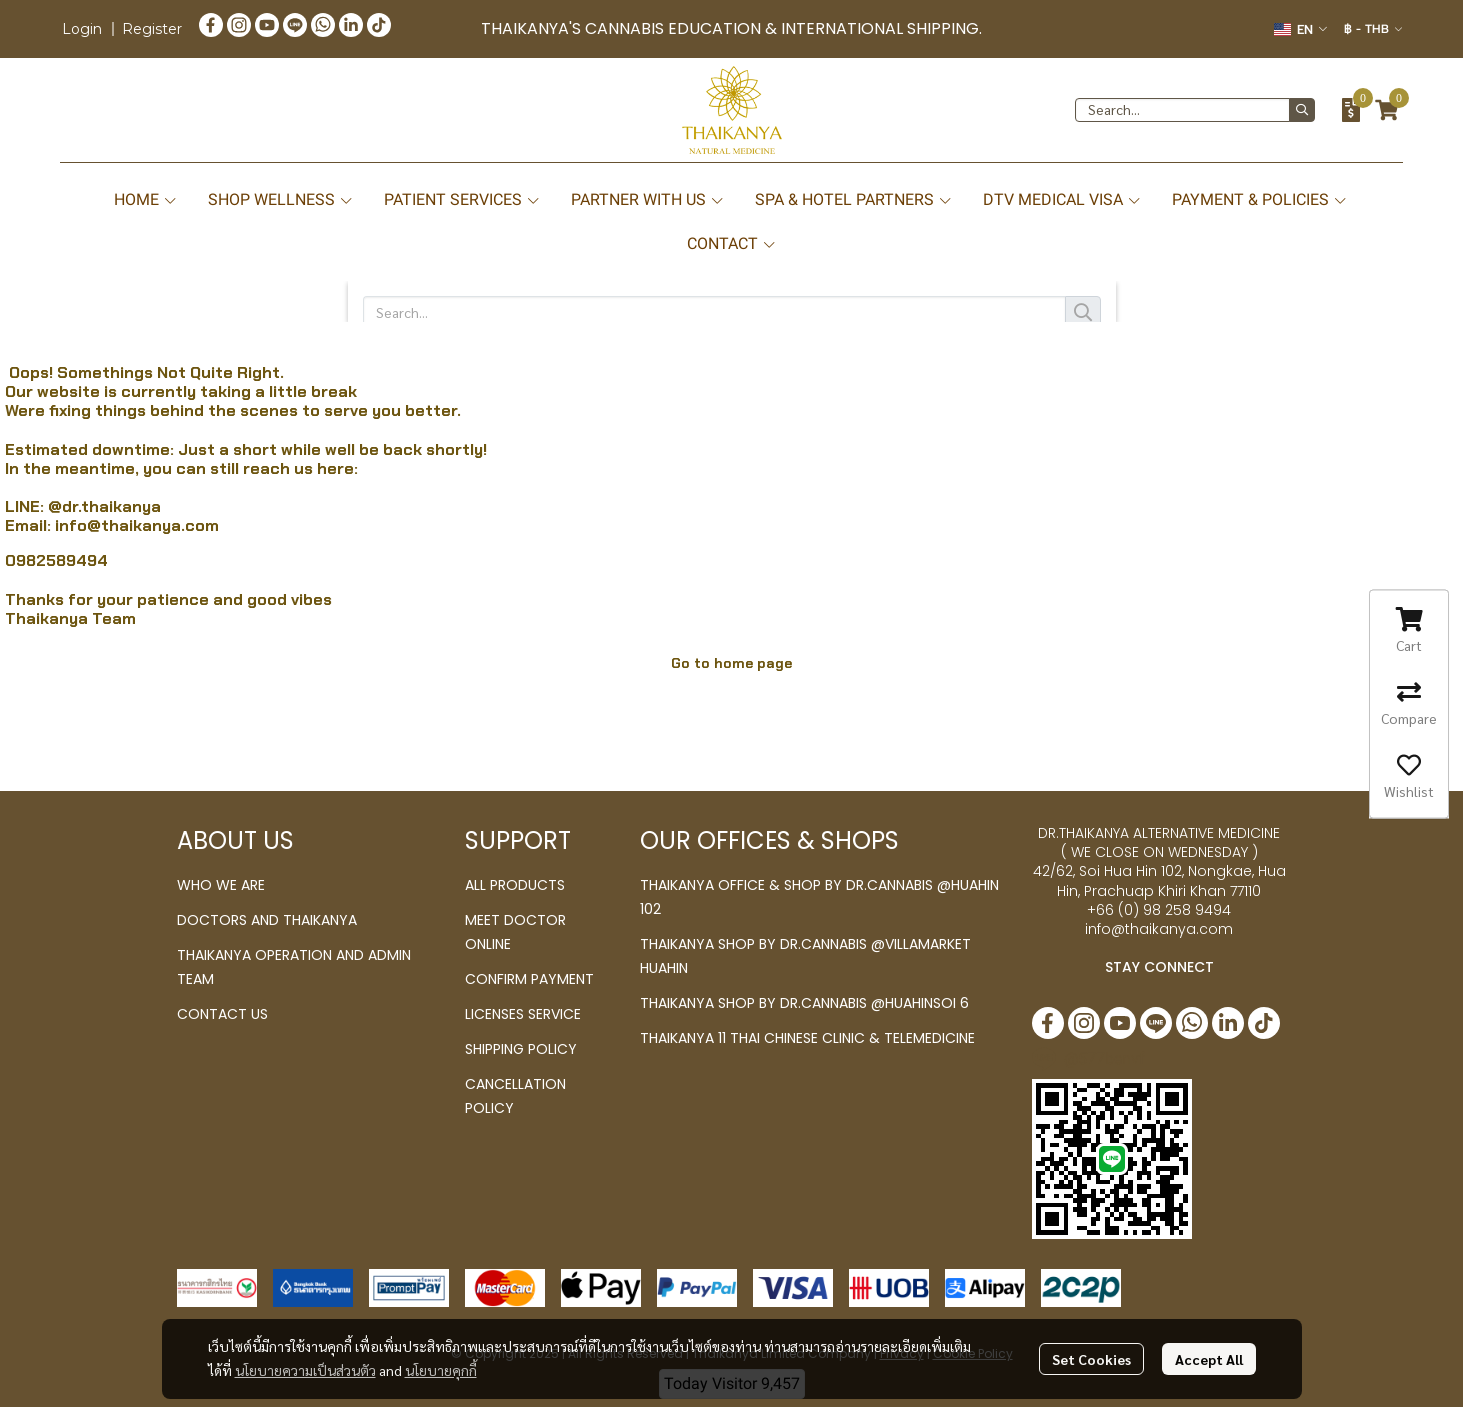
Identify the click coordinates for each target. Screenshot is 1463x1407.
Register (152, 29)
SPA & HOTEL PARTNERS (854, 199)
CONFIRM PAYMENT (529, 979)
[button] (1300, 29)
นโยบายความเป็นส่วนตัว (305, 1370)
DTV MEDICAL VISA (1062, 199)
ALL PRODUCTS (515, 885)
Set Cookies (1091, 1359)
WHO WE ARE (221, 885)
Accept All (1209, 1359)
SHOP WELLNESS (281, 199)
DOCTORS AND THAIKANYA (267, 920)
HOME (146, 199)
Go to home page (731, 663)
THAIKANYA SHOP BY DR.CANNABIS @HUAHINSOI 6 (804, 1003)
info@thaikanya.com (137, 525)
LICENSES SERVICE (523, 1014)
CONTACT (732, 243)
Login (82, 29)
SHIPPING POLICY (521, 1049)
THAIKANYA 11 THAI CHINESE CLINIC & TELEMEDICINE (807, 1038)
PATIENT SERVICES (462, 199)
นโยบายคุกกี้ (441, 1370)
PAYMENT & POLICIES (1260, 199)
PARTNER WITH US (648, 199)
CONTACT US (222, 1014)
